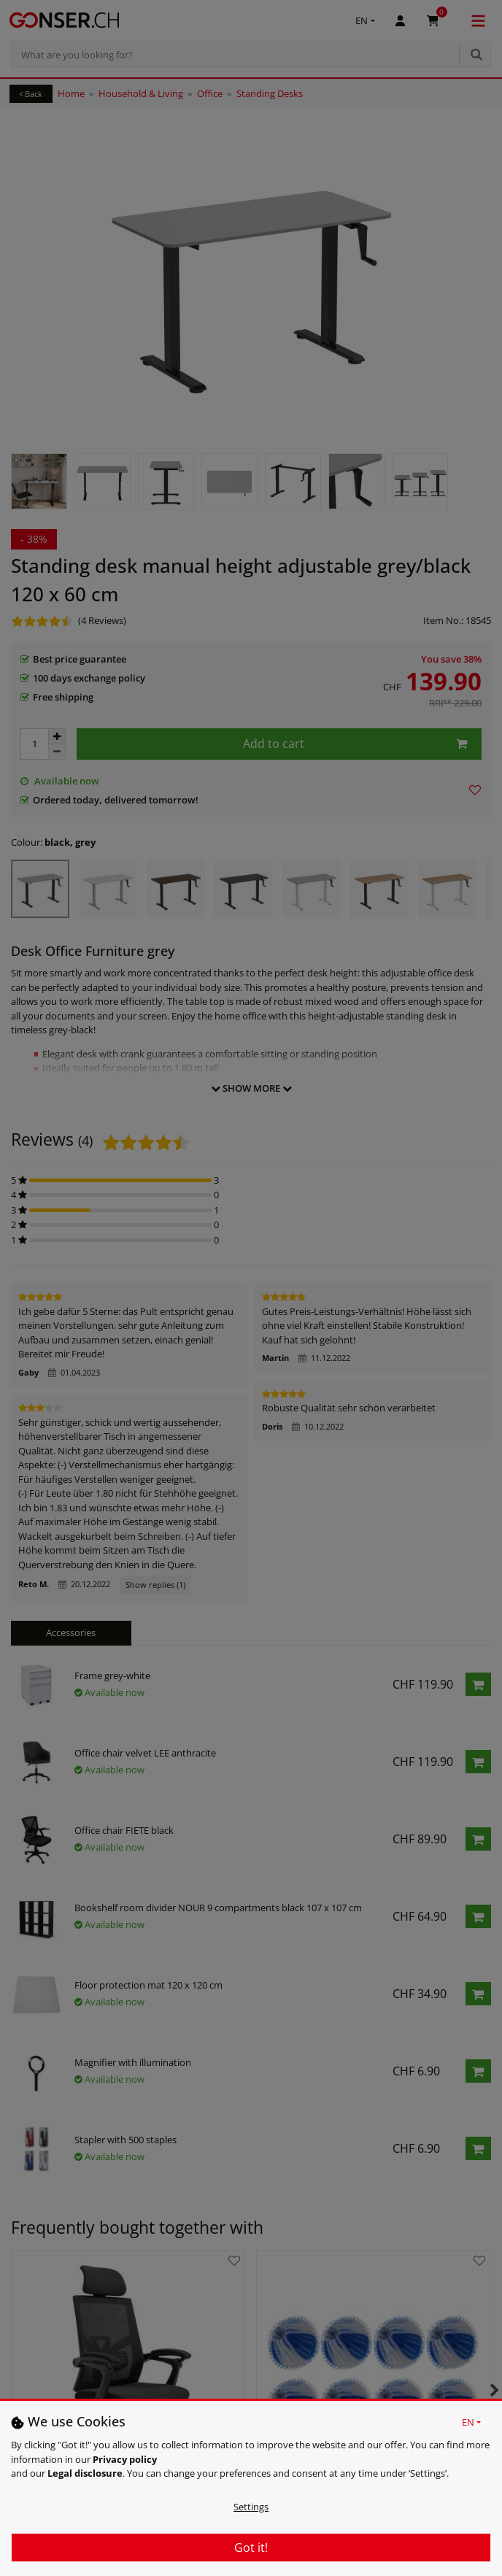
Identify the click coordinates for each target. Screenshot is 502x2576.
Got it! (251, 2548)
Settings (251, 2506)
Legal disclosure (85, 2473)
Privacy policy (125, 2459)
